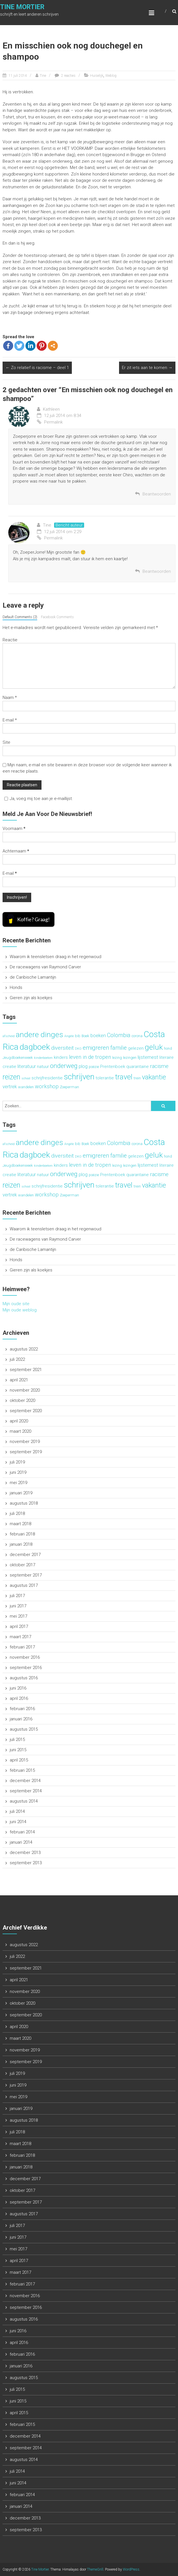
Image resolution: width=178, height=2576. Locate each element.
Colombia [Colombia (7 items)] (118, 1035)
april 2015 (19, 1760)
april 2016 (19, 1698)
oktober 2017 (22, 1564)
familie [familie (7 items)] (118, 1048)
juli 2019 (17, 1462)
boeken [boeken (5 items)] (98, 1035)
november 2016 (25, 1657)
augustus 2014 (24, 1801)
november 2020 (25, 1390)
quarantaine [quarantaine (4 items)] (137, 1066)
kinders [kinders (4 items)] (61, 1057)
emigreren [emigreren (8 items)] (96, 1047)
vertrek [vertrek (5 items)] (10, 1086)
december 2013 (25, 1852)
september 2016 (26, 1667)
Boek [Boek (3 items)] (85, 1036)
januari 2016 (21, 1719)
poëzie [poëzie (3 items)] (94, 1067)
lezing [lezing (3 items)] (117, 1057)
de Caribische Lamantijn (33, 977)
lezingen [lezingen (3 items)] (130, 1057)
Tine (43, 76)
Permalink (50, 422)
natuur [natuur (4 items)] (43, 1066)
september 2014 (26, 1790)
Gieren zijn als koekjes (31, 997)
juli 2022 (17, 1359)
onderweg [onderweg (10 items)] (64, 1066)
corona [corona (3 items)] (137, 1036)
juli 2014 (17, 1811)
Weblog (110, 76)
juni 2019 (18, 1472)
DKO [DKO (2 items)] (78, 1049)
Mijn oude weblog (20, 1310)
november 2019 (25, 1441)
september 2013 (26, 1862)
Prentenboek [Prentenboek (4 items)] (112, 1066)
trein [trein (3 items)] (137, 1078)
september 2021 (26, 1369)
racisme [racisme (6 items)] (159, 1066)
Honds (16, 987)
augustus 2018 (24, 1503)
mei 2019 (18, 1482)
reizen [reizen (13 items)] (11, 1077)
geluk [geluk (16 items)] (154, 1047)
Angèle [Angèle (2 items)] (69, 1036)
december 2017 (25, 1554)
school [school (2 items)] (25, 1078)
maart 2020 (20, 1431)
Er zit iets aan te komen (147, 367)
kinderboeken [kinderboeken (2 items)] (43, 1058)
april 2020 (19, 1421)
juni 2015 (18, 1749)
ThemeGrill (95, 2569)
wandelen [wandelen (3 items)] (26, 1087)
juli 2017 (17, 1595)
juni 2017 (18, 1606)
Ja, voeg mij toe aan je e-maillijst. (38, 798)
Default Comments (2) (20, 617)
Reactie (10, 639)
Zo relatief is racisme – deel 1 (37, 367)
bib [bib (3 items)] (77, 1036)
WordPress (131, 2569)
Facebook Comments (57, 617)
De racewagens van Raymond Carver (45, 966)
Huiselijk (96, 76)
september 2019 (26, 1451)
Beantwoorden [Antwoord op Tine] (157, 571)
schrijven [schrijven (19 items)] (79, 1076)
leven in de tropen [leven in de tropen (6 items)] (90, 1057)
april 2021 (19, 1379)
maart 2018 (20, 1523)
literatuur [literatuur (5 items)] (26, 1066)
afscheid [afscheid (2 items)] (9, 1036)
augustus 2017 (24, 1585)
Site (6, 742)
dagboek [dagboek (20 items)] (34, 1047)
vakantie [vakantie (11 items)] (154, 1077)
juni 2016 (18, 1688)
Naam (10, 697)
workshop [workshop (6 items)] (47, 1086)
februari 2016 (22, 1708)
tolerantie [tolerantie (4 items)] (105, 1078)
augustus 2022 (24, 1349)
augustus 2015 (24, 1729)
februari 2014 (22, 1832)
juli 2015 (17, 1739)
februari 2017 (22, 1647)
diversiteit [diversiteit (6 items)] (62, 1048)
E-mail (10, 720)
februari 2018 (22, 1534)
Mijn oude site (16, 1303)
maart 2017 (20, 1636)
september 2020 (26, 1410)
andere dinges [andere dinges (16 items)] (39, 1034)
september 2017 (26, 1575)
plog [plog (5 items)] (83, 1066)
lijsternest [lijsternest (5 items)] (148, 1057)
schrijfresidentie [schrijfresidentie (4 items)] (47, 1078)
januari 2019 (21, 1492)
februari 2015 (22, 1770)
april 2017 (19, 1626)
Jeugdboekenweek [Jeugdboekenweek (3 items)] (18, 1057)
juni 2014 (18, 1821)
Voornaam (14, 828)
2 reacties (68, 76)
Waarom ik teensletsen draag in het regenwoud (55, 956)
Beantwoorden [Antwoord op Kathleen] (157, 494)
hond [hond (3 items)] (168, 1048)
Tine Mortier (22, 7)
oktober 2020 (22, 1400)
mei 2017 (18, 1616)
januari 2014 (21, 1842)
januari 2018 (21, 1544)
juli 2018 (17, 1513)
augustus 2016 (24, 1677)
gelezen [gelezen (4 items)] (136, 1048)
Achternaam (16, 851)
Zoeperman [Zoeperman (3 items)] (69, 1087)
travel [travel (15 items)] (123, 1077)
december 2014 (25, 1780)
